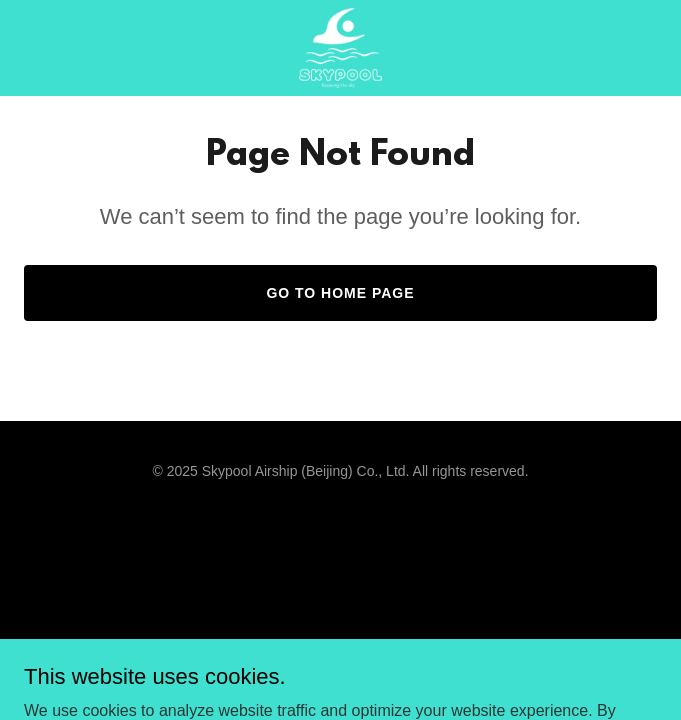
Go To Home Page (340, 293)
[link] (340, 48)
